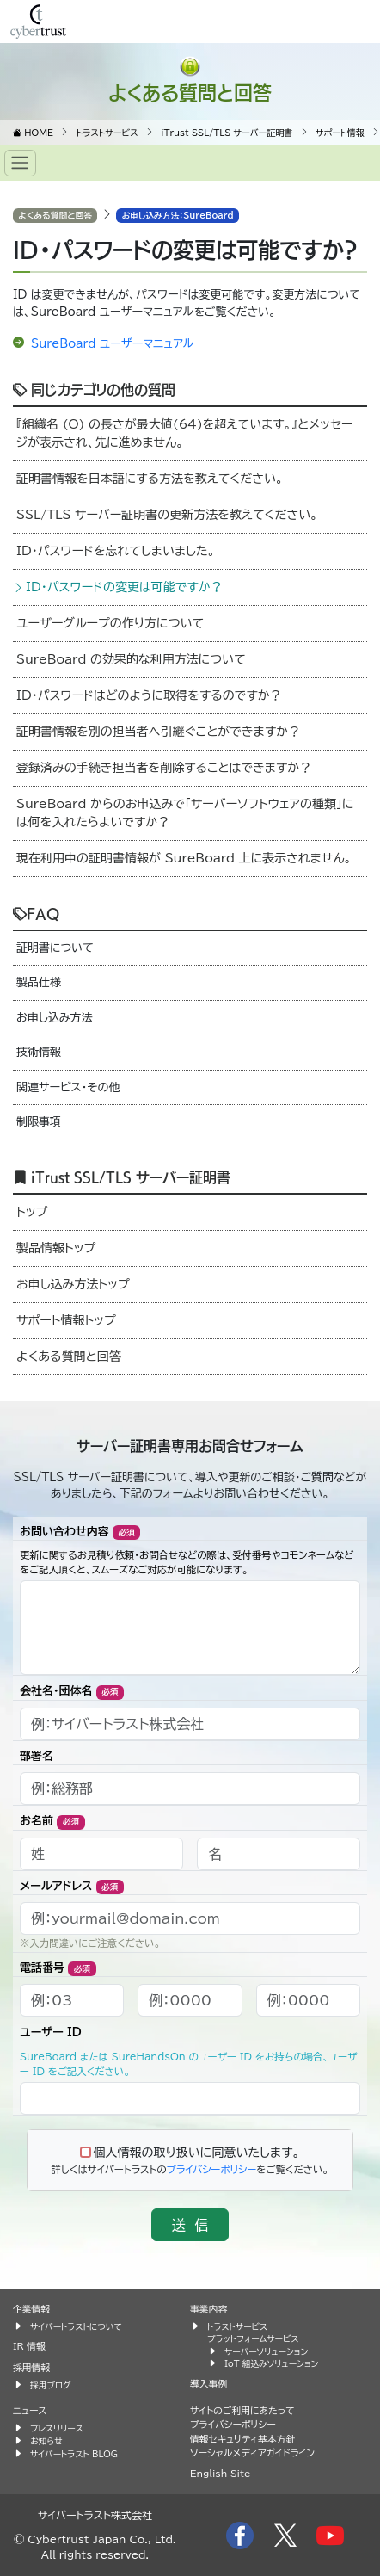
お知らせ (46, 2441)
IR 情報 (29, 2346)
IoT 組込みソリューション (271, 2363)
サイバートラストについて (76, 2326)
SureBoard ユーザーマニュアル (112, 343)
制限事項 (38, 1121)
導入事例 (208, 2383)
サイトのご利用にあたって (242, 2410)
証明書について (55, 948)
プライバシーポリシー (212, 2169)
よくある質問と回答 (190, 91)
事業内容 (208, 2308)
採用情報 (31, 2367)
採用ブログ (50, 2385)
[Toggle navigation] (20, 163)
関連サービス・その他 (68, 1087)
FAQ (36, 913)
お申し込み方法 (54, 1017)
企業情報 (31, 2308)
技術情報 (38, 1052)
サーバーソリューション (266, 2351)
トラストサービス (237, 2326)
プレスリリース (56, 2428)
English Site (220, 2473)
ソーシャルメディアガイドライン (252, 2452)
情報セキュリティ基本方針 (242, 2438)
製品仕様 (38, 982)
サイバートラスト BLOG (74, 2453)
